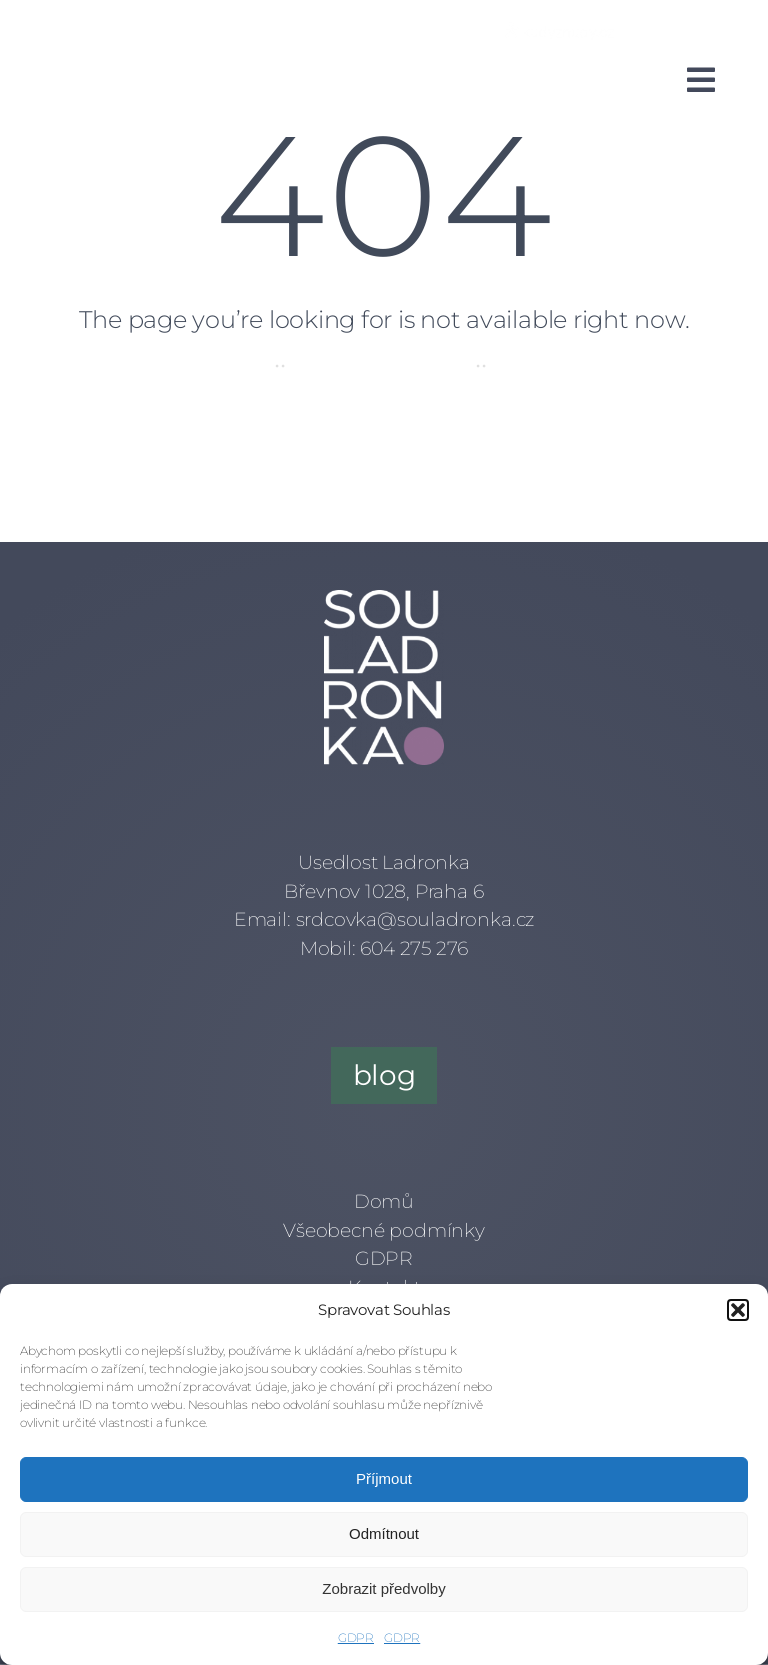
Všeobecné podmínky (384, 1230)
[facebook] (162, 28)
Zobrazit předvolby (383, 1588)
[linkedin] (234, 28)
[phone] (306, 28)
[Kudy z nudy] (559, 31)
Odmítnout (384, 1533)
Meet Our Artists (380, 364)
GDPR (356, 1637)
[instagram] (198, 28)
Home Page (203, 364)
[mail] (270, 28)
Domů (384, 1201)
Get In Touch (560, 364)
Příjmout (384, 1478)
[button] (738, 1310)
